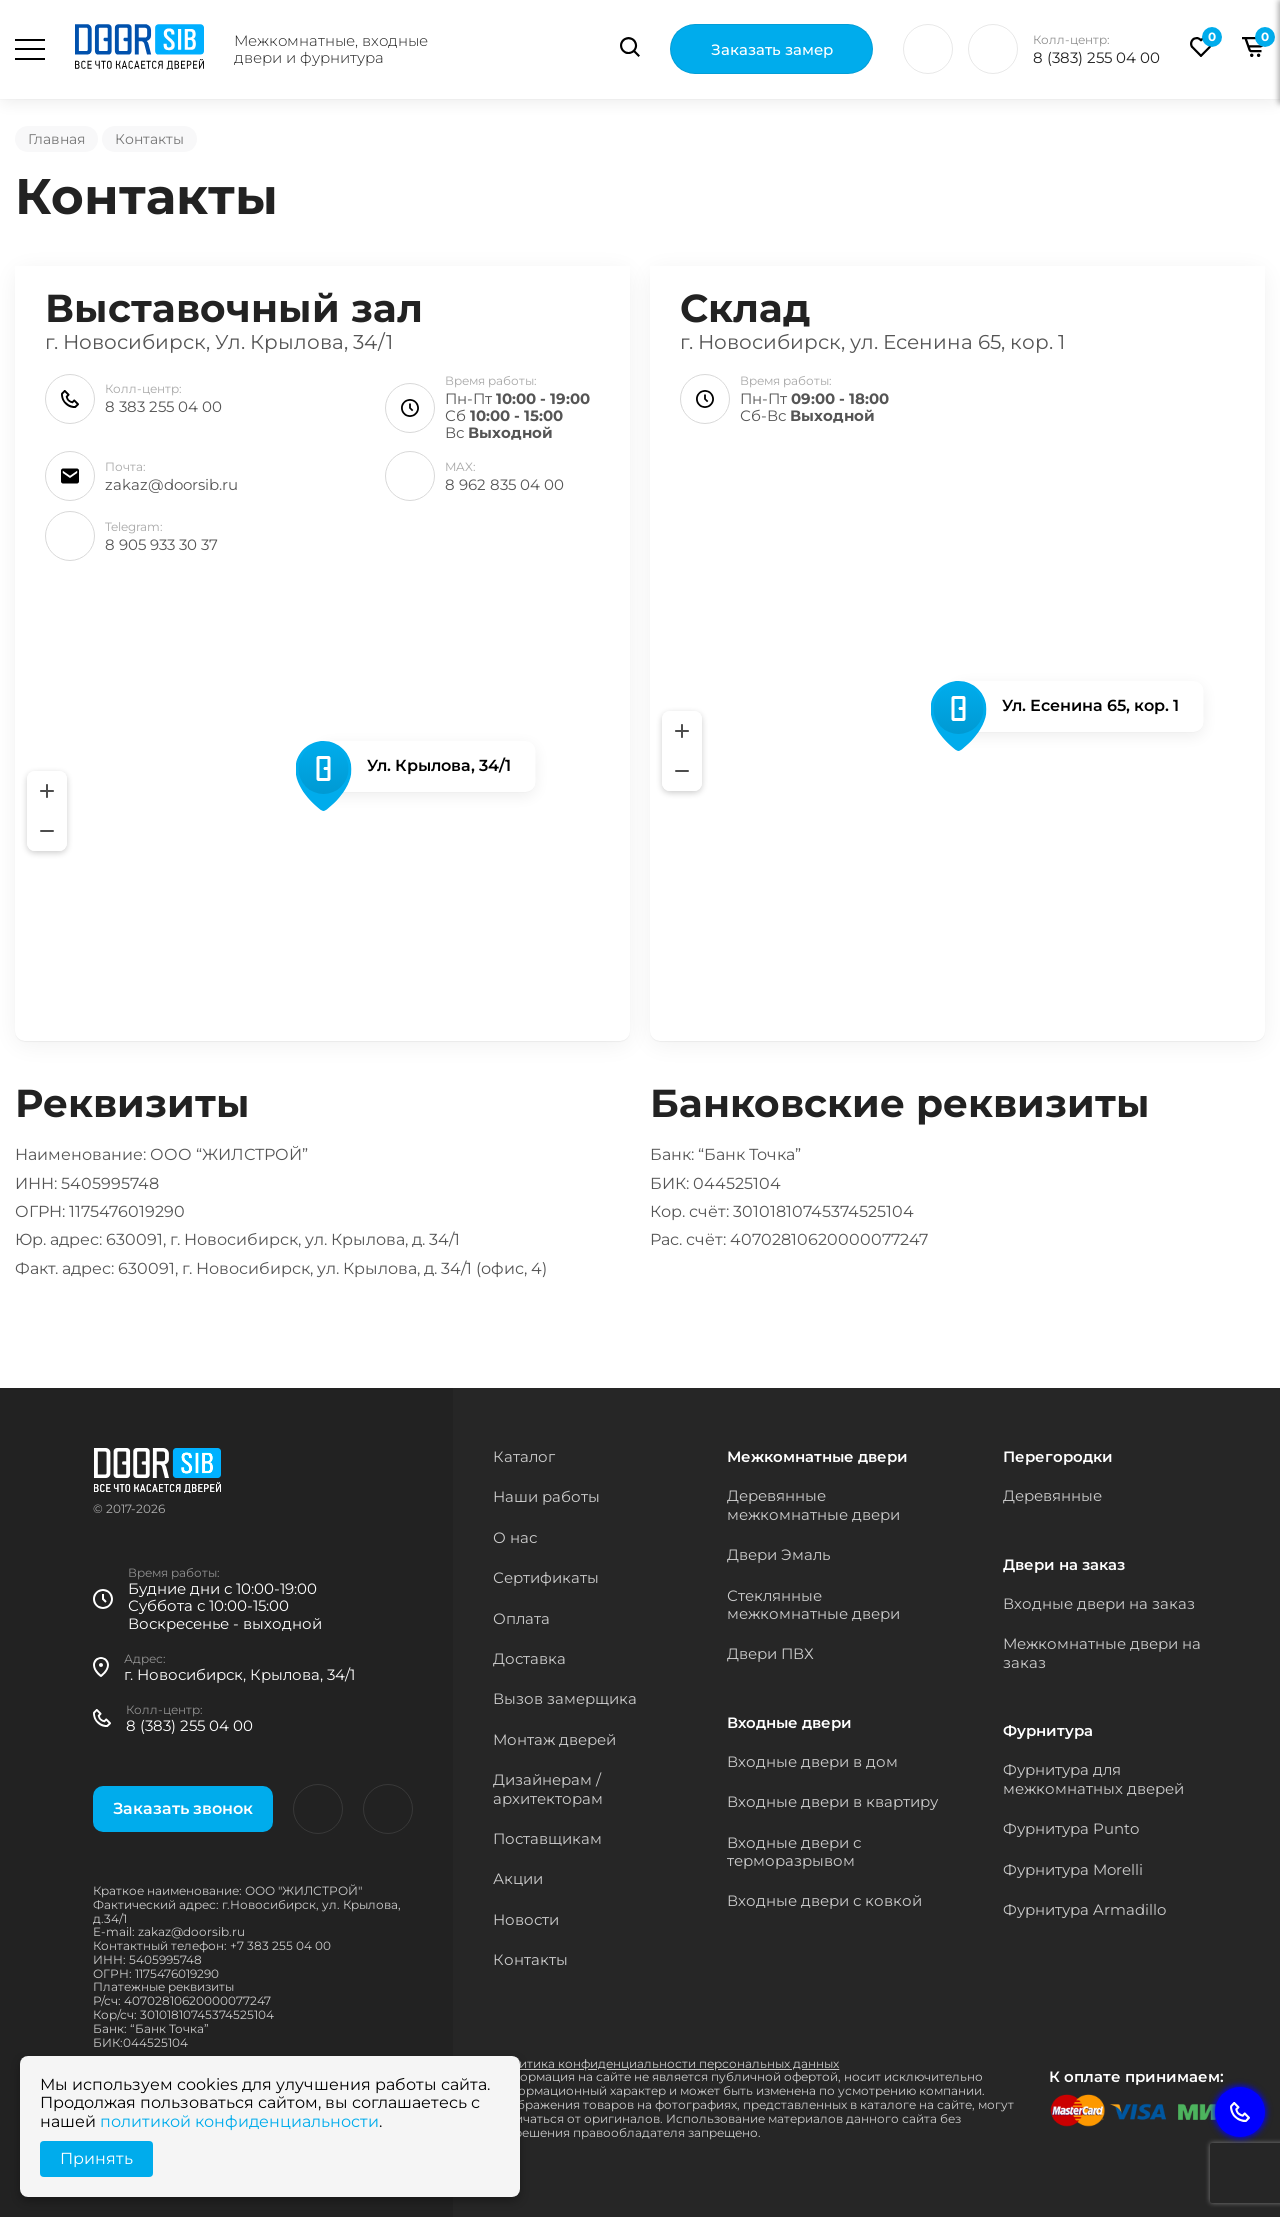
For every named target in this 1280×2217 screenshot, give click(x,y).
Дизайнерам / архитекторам (548, 1788)
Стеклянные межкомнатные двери (813, 1604)
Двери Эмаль (778, 1554)
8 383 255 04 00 (163, 406)
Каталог (524, 1456)
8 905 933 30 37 (161, 544)
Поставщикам (547, 1838)
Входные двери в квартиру (832, 1801)
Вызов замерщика (565, 1698)
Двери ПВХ (770, 1653)
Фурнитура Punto (1071, 1828)
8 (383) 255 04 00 (1096, 57)
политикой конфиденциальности (239, 2121)
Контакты (530, 1959)
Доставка (529, 1658)
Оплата (521, 1618)
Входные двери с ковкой (824, 1900)
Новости (526, 1919)
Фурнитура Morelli (1073, 1869)
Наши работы (546, 1496)
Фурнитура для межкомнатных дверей (1093, 1778)
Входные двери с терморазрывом (794, 1851)
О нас (515, 1537)
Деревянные (1052, 1495)
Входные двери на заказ (1099, 1603)
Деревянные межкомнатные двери (813, 1504)
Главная (56, 139)
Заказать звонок (183, 1808)
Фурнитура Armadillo (1084, 1909)
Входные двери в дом (812, 1761)
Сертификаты (546, 1577)
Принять (96, 2158)
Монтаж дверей (554, 1739)
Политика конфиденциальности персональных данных (666, 2063)
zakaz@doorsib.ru (171, 484)
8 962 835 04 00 (504, 484)
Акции (518, 1878)
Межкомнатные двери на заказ (1102, 1652)
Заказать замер (772, 50)
